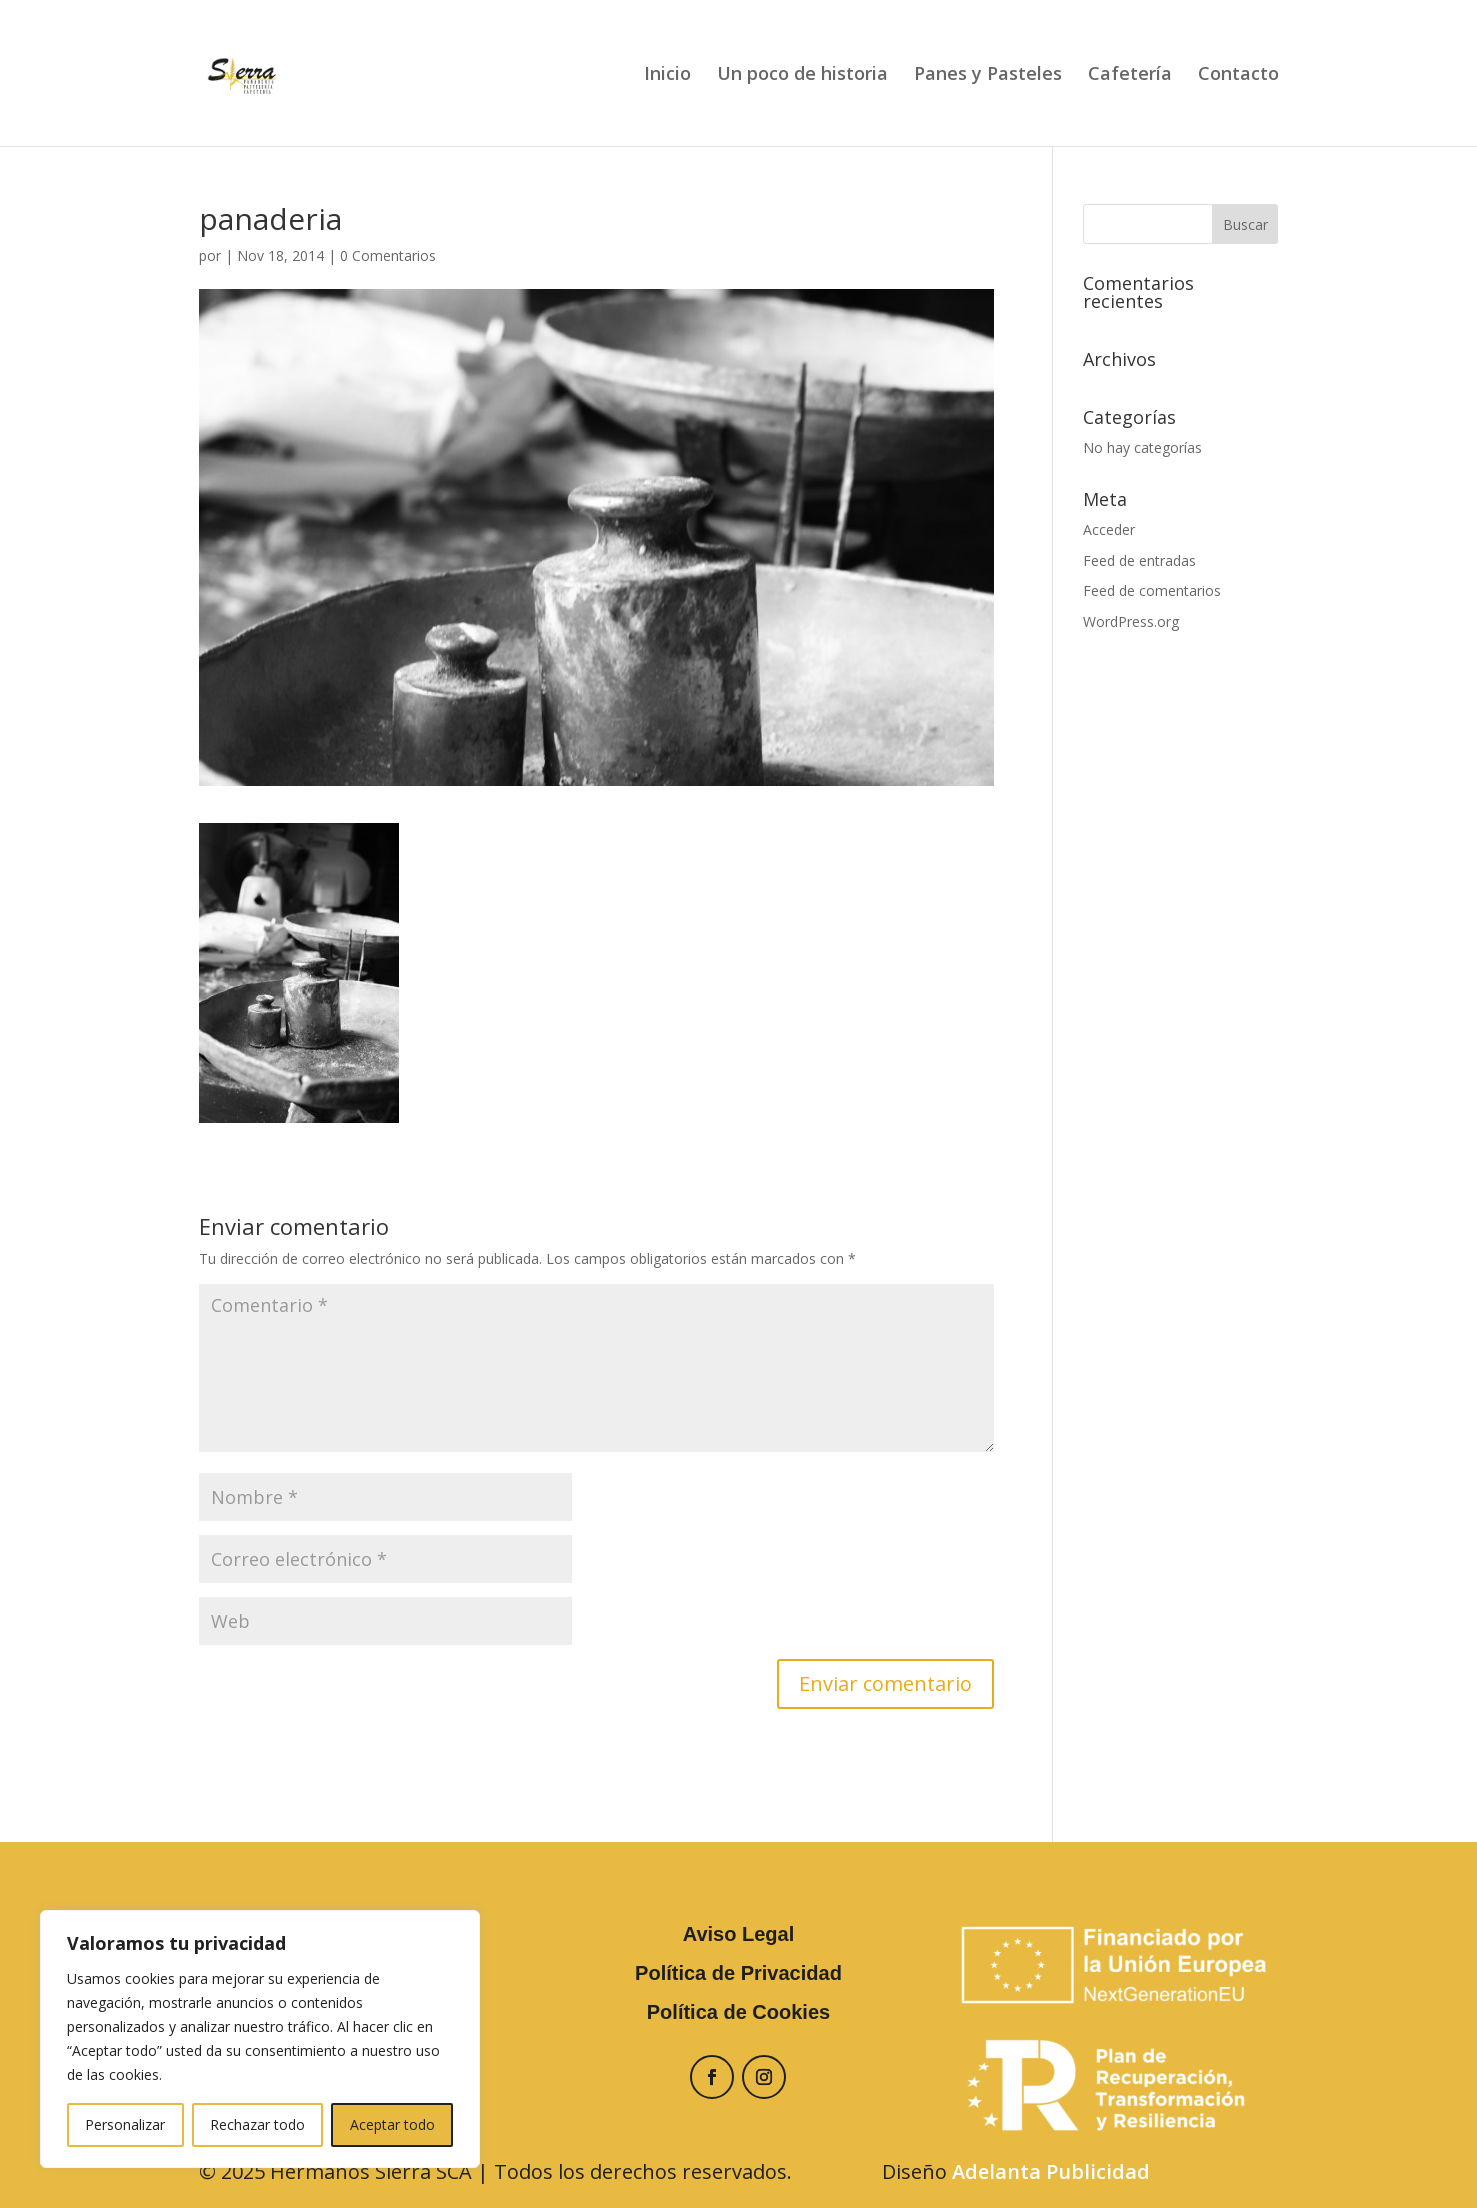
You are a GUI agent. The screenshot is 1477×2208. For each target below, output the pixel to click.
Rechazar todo (257, 2124)
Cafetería (1130, 75)
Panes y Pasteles (988, 75)
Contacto (1238, 75)
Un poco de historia (802, 75)
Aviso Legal (739, 1934)
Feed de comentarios (1152, 590)
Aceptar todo (392, 2124)
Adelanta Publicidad (1051, 2171)
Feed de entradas (1139, 560)
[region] (260, 2039)
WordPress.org (1131, 621)
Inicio (667, 75)
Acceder (1109, 529)
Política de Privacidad (738, 1973)
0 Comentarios (388, 255)
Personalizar (125, 2124)
